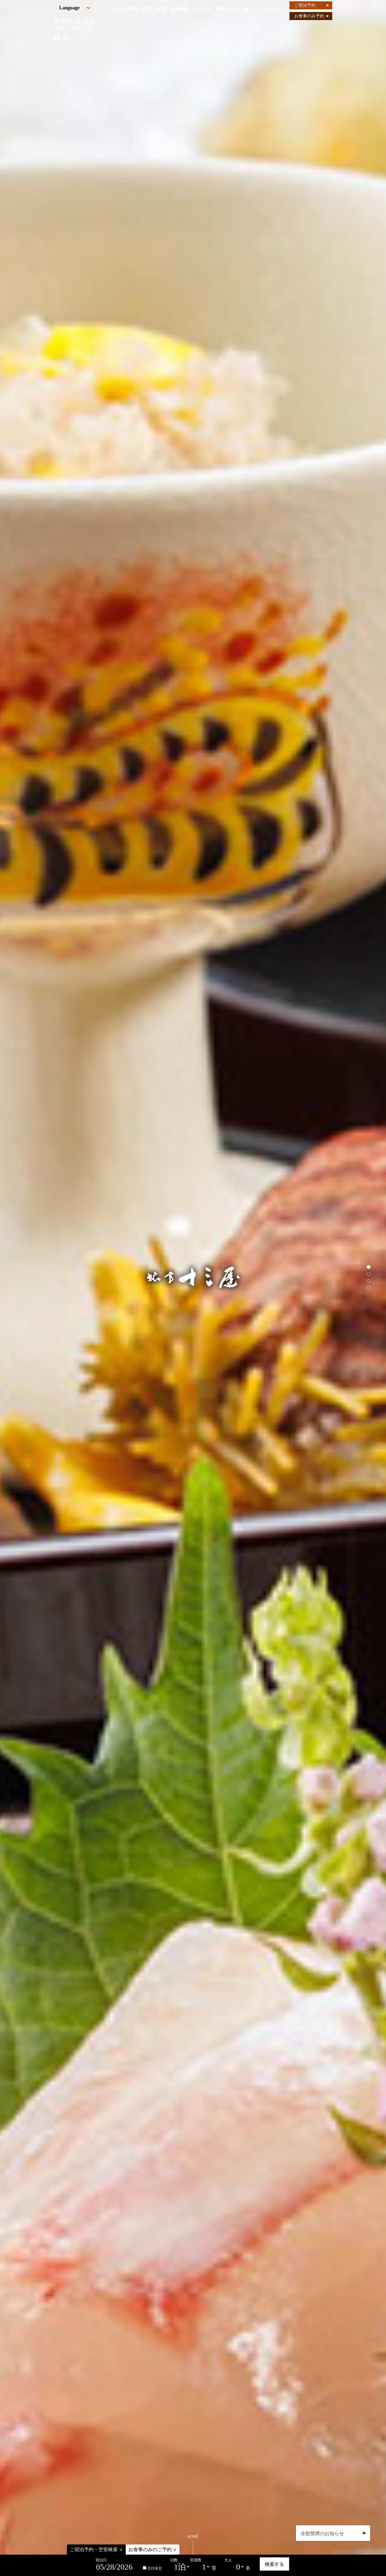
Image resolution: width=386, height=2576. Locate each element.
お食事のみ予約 (311, 16)
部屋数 (195, 2560)
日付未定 (152, 2568)
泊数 (174, 2560)
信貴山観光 (227, 9)
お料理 (130, 9)
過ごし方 (252, 9)
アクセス (202, 9)
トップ (112, 9)
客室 (146, 9)
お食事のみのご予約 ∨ (152, 2549)
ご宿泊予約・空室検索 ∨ (96, 2549)
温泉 (161, 9)
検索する (274, 2564)
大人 (228, 2560)
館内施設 (179, 9)
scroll (193, 2544)
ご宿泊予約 (311, 5)
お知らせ (276, 9)
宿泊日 (101, 2560)
